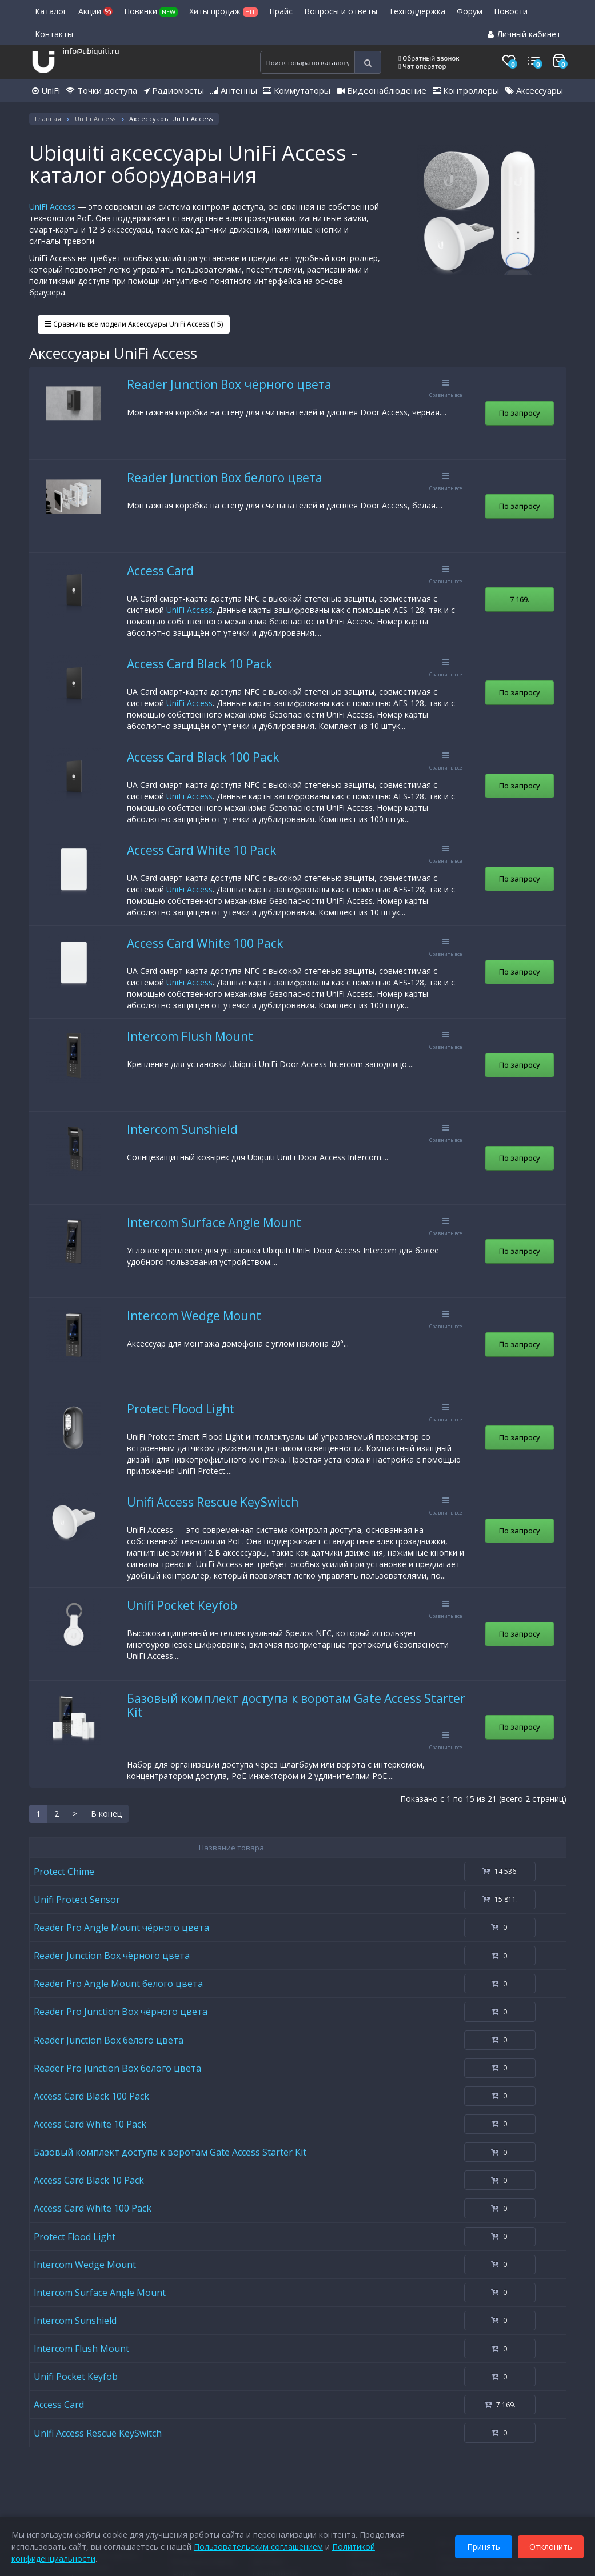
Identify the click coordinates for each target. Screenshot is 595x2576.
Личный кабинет (524, 34)
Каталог (51, 11)
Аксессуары (534, 90)
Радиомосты (173, 90)
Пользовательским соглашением (258, 2546)
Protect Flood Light (181, 1409)
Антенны (233, 90)
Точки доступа (101, 90)
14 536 (500, 1871)
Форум (469, 11)
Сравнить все (445, 389)
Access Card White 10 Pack (201, 850)
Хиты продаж (223, 11)
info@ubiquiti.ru (90, 50)
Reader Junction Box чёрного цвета (229, 384)
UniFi (46, 90)
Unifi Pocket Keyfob (182, 1605)
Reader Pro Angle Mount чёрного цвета (121, 1927)
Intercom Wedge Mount (194, 1316)
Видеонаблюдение (381, 90)
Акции (95, 11)
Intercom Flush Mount (190, 1036)
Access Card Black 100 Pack (203, 757)
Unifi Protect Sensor (77, 1899)
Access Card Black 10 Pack (199, 664)
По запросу (519, 413)
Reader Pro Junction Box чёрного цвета (120, 2011)
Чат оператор (422, 66)
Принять (483, 2546)
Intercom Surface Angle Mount (214, 1223)
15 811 (500, 1899)
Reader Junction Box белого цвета (224, 478)
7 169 (519, 599)
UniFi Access (95, 118)
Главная (48, 118)
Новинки (151, 11)
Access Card (160, 571)
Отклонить (550, 2546)
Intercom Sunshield (182, 1129)
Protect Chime (64, 1871)
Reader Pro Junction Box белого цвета (117, 2068)
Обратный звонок (429, 58)
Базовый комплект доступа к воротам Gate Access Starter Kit (296, 1705)
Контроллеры (466, 90)
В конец (106, 1813)
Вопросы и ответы (340, 11)
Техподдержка (417, 11)
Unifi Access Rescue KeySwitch (212, 1502)
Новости (511, 11)
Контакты (54, 34)
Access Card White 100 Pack (205, 943)
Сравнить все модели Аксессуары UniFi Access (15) (134, 324)
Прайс (281, 11)
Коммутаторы (296, 90)
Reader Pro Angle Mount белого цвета (118, 1983)
